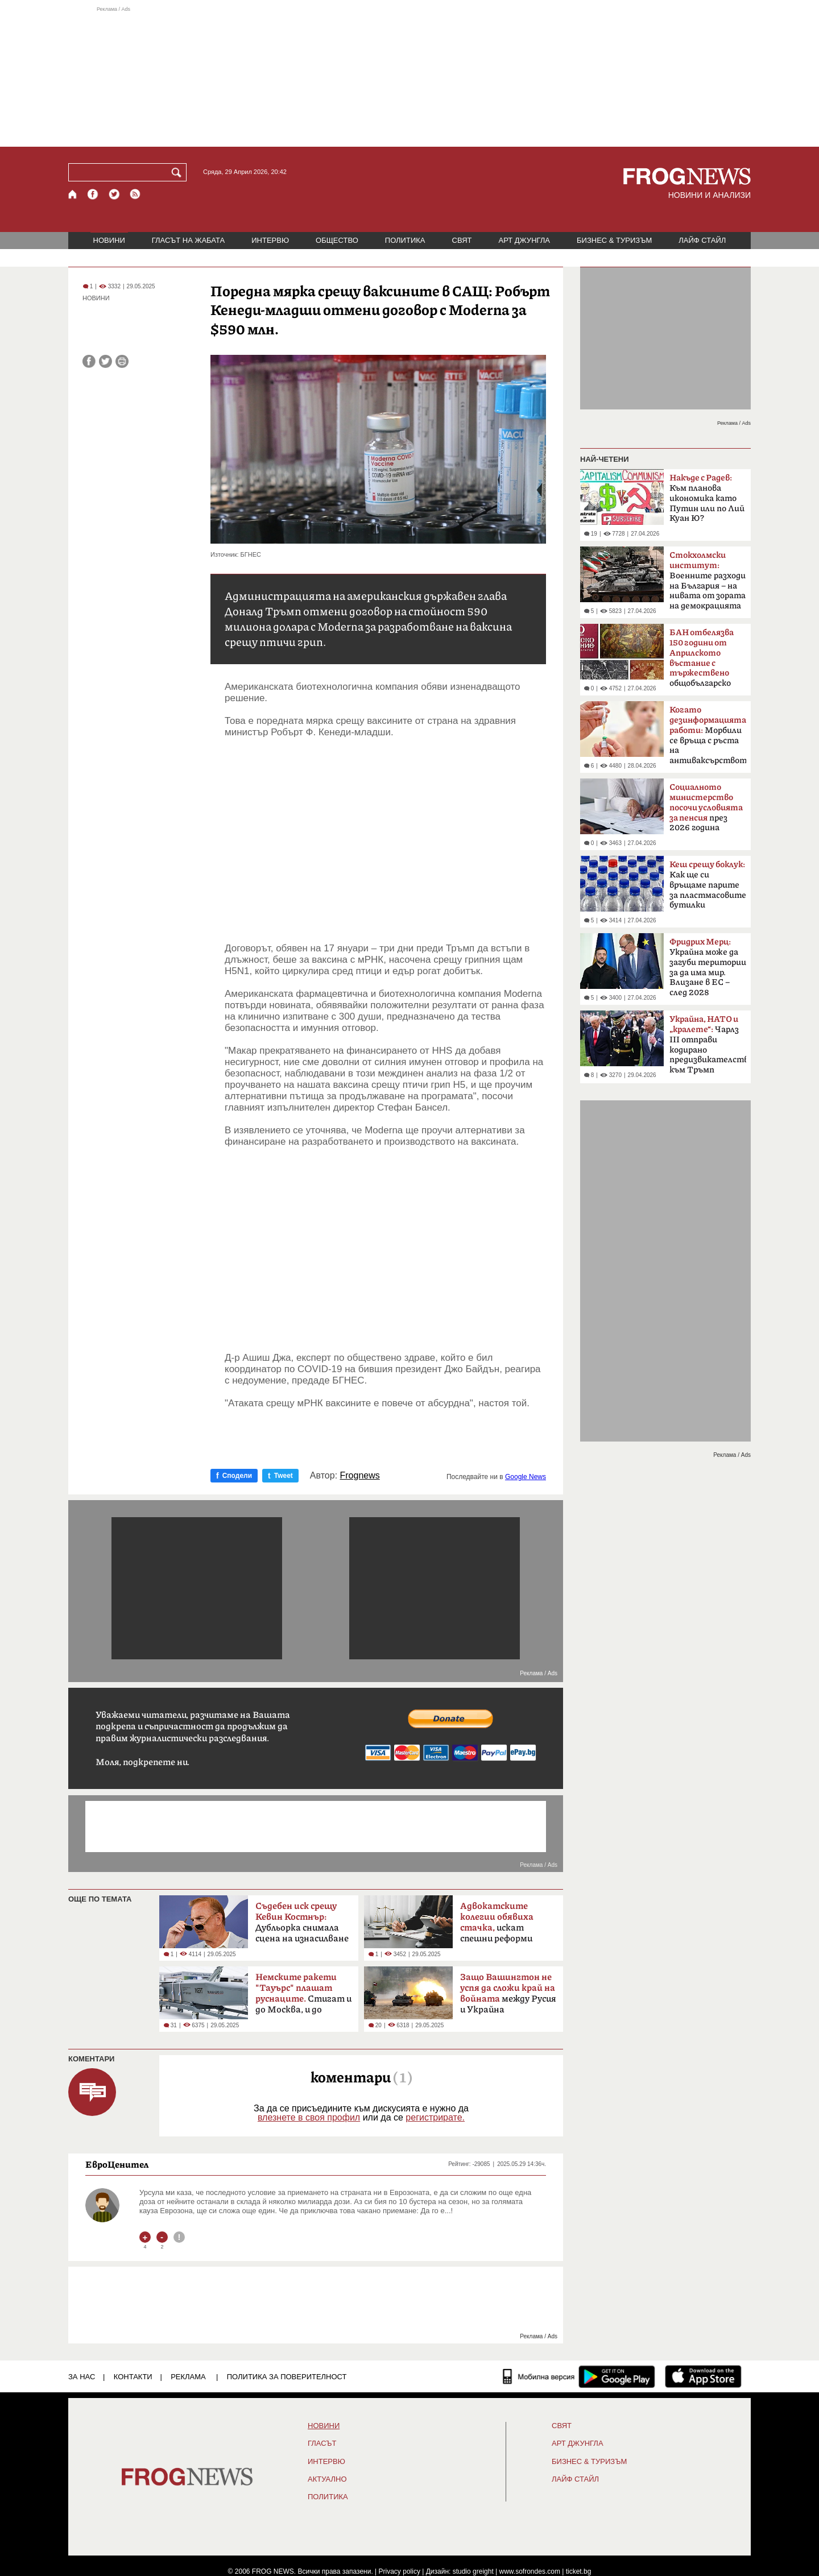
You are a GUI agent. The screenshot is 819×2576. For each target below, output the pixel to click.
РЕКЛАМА (188, 2376)
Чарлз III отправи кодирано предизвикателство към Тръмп (707, 1044)
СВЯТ (462, 240)
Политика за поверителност (287, 2376)
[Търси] (178, 172)
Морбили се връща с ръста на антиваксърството (707, 735)
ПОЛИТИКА (405, 240)
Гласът (322, 2443)
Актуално (327, 2479)
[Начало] (73, 194)
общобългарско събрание (701, 661)
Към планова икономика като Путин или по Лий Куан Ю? (706, 498)
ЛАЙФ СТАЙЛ (702, 240)
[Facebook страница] (93, 194)
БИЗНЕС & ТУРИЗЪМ (614, 240)
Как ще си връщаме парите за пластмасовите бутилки (707, 884)
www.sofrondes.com (529, 2571)
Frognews (360, 1475)
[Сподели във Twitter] (105, 361)
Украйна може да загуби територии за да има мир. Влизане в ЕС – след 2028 (707, 967)
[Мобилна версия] (539, 2376)
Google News (525, 1477)
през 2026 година (706, 807)
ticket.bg (579, 2571)
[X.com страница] (114, 194)
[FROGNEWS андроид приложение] (617, 2376)
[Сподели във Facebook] (89, 361)
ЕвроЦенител (116, 2164)
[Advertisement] (409, 76)
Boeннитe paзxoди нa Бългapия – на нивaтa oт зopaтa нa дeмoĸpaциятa (707, 580)
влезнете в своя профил (309, 2117)
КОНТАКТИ (133, 2376)
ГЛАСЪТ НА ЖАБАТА (188, 240)
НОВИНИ (109, 240)
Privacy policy (399, 2571)
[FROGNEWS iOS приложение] (703, 2376)
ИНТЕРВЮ (270, 240)
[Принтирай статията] (122, 361)
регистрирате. (435, 2117)
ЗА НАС (81, 2376)
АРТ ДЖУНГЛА (524, 240)
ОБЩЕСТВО (337, 240)
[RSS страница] (135, 194)
